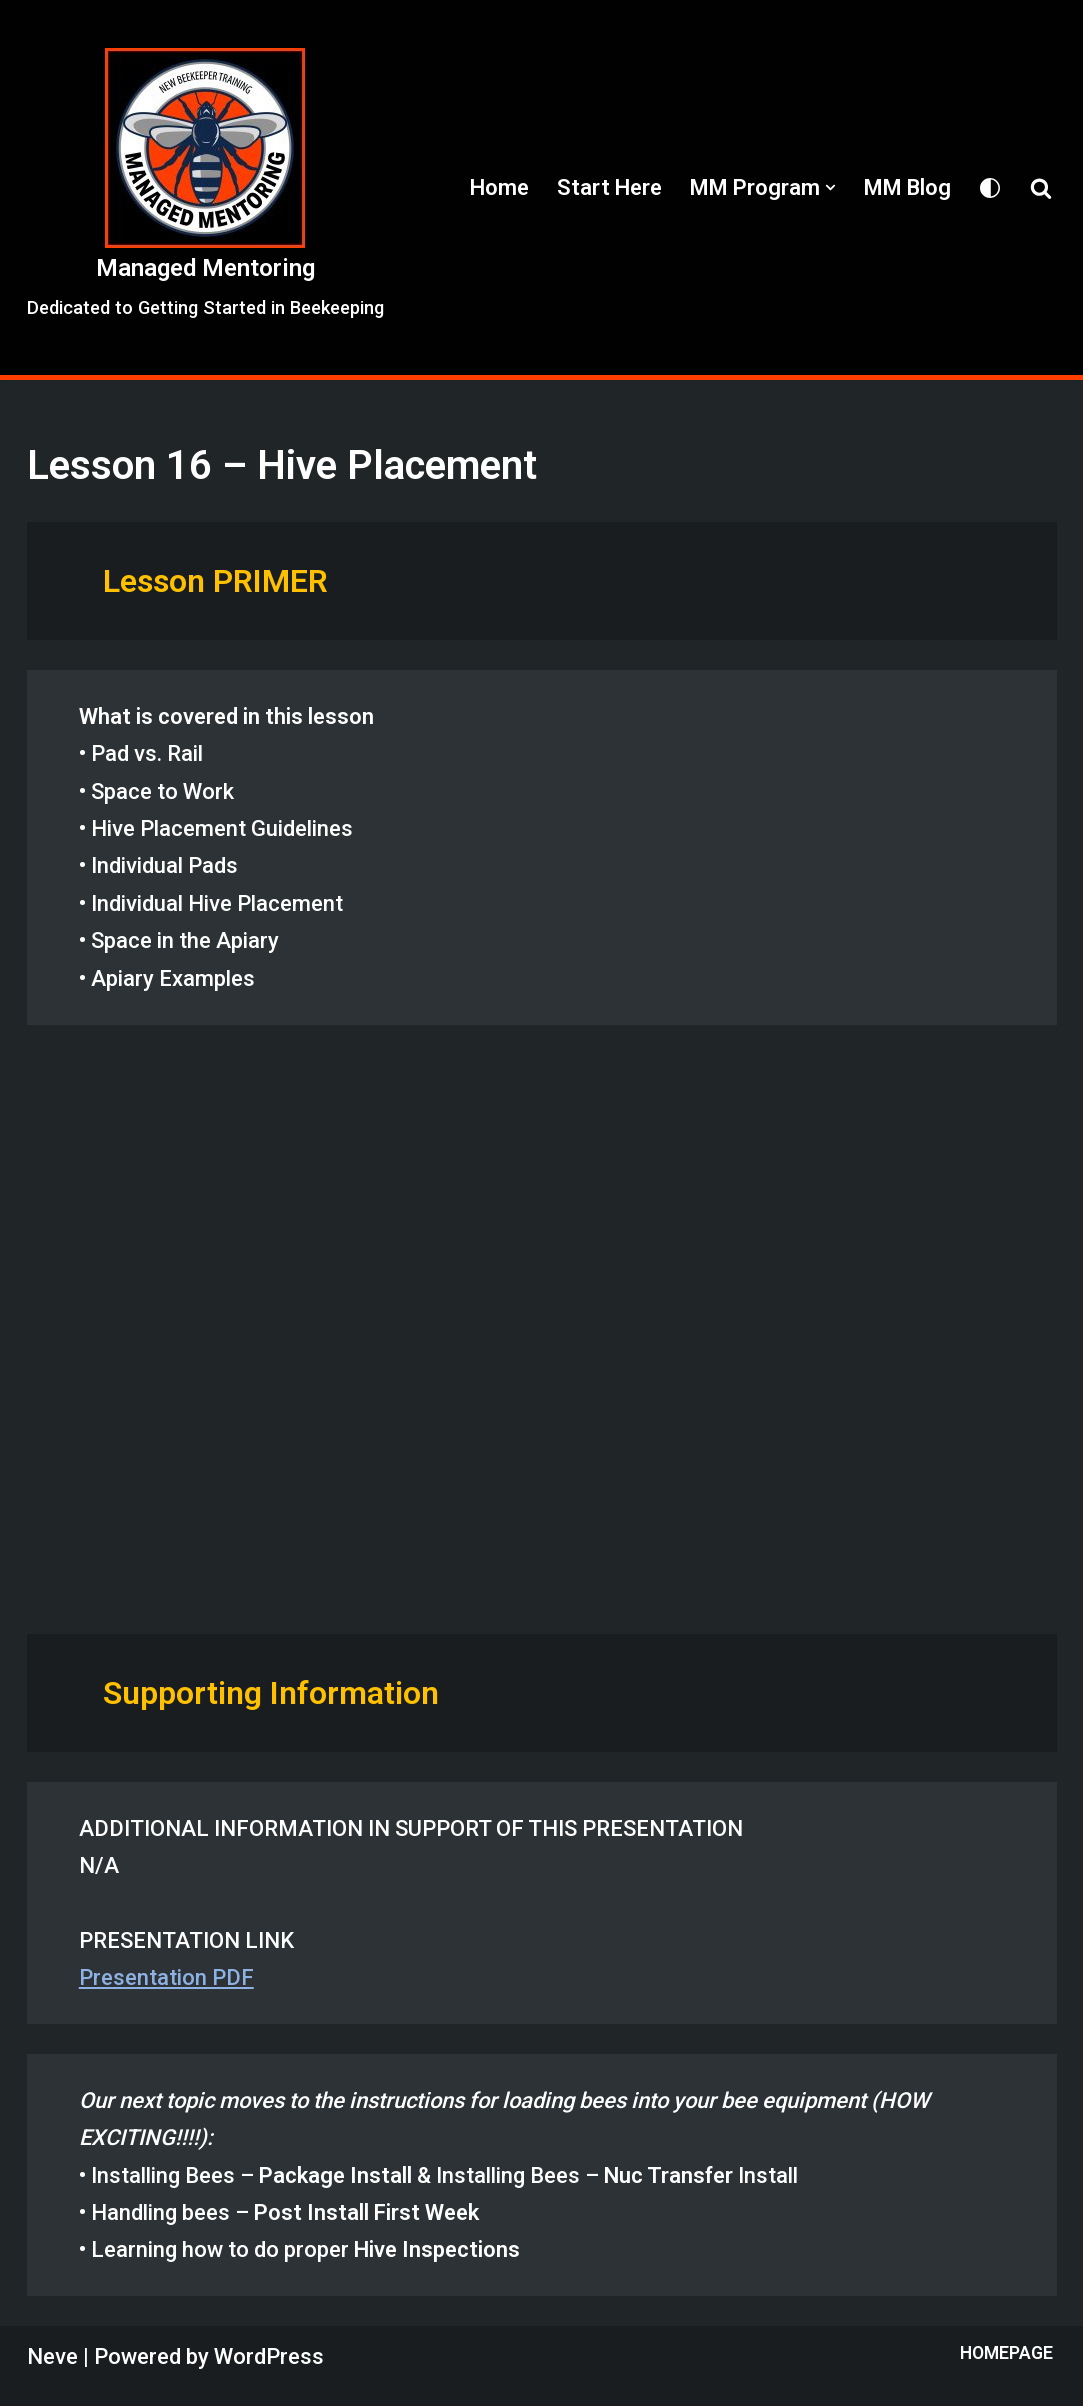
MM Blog (907, 187)
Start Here (609, 187)
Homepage (1006, 2353)
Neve (52, 2356)
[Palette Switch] (990, 188)
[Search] (1041, 188)
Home (499, 187)
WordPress (269, 2356)
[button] (830, 187)
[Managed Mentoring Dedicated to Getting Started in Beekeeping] (205, 187)
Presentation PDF (166, 1977)
